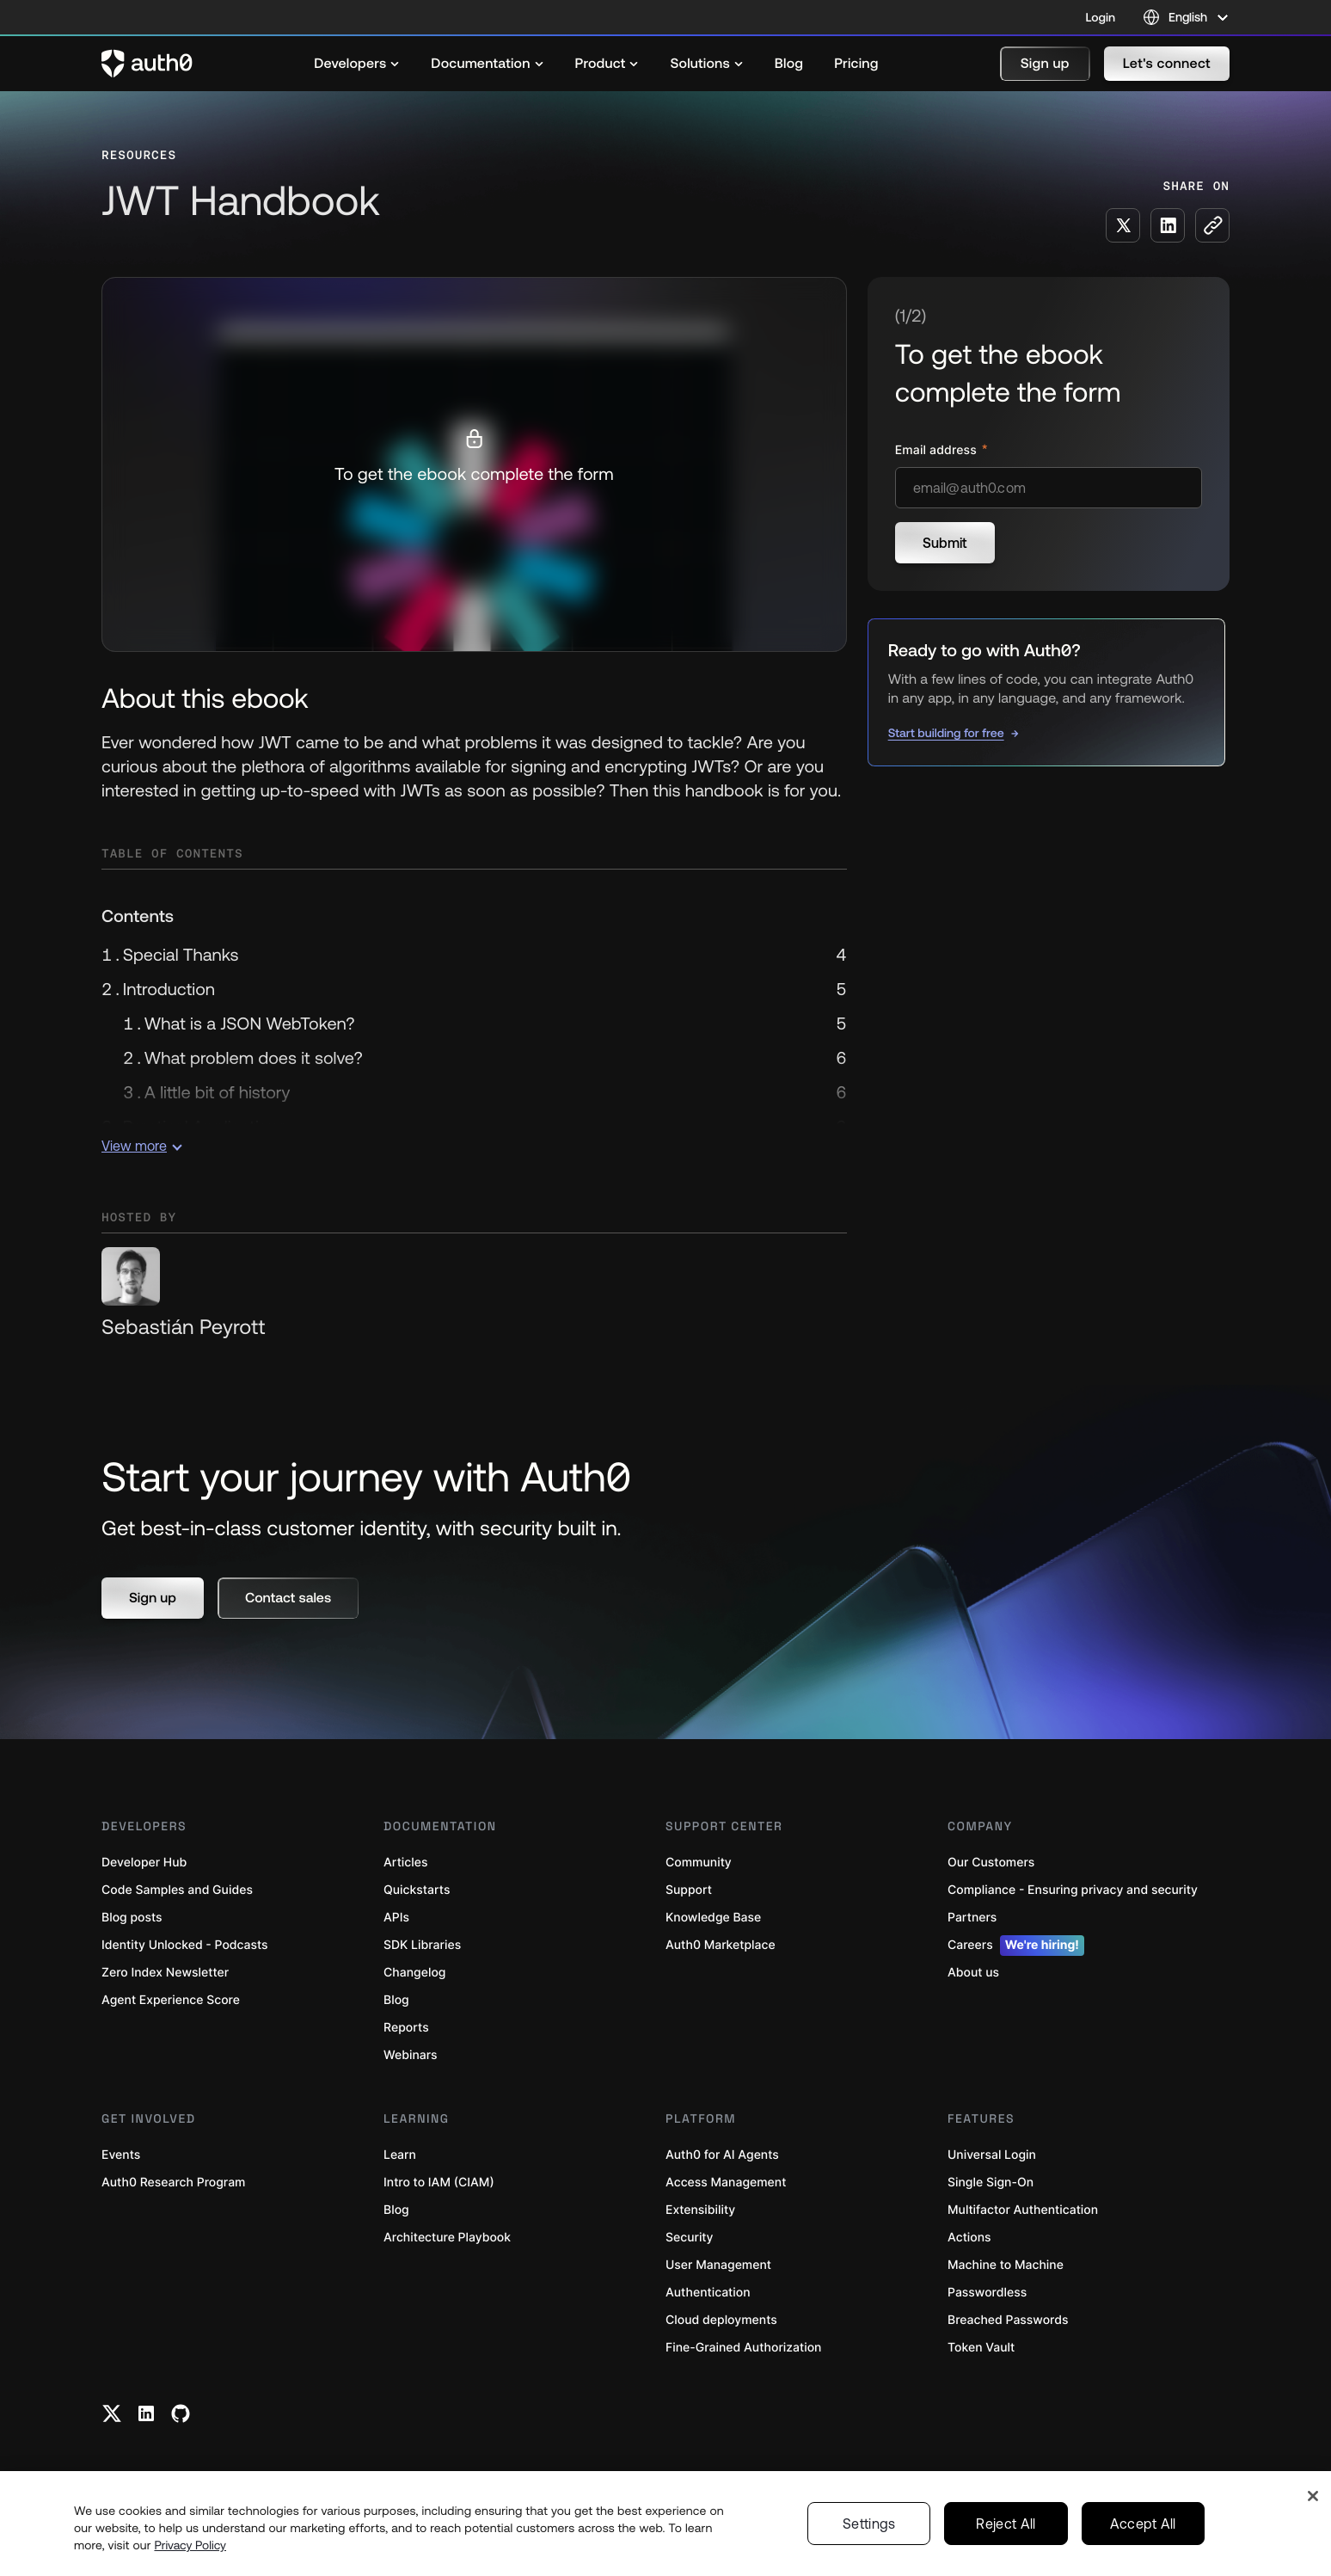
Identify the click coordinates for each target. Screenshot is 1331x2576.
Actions (969, 2237)
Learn (399, 2155)
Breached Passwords (1008, 2320)
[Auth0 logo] (147, 63)
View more (141, 1145)
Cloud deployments (721, 2320)
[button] (1045, 63)
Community (699, 1862)
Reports (406, 2027)
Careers (1016, 1945)
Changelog (414, 1972)
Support (689, 1890)
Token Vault (981, 2347)
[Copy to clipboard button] (1212, 225)
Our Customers (991, 1862)
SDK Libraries (422, 1945)
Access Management (726, 2182)
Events (120, 2155)
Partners (972, 1917)
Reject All (1005, 2523)
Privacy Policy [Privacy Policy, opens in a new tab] (190, 2545)
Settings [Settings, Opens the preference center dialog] (869, 2523)
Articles (405, 1862)
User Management (718, 2265)
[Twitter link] (111, 2413)
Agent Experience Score (170, 2000)
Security (690, 2237)
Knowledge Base (713, 1917)
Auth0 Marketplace (721, 1945)
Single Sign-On (991, 2182)
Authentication (708, 2292)
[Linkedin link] (146, 2413)
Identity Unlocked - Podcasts (184, 1945)
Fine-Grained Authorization (743, 2347)
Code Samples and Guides (177, 1890)
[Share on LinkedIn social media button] (1167, 225)
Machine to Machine (1006, 2265)
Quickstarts (416, 1890)
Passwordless (987, 2292)
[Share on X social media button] (1123, 225)
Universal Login (992, 2155)
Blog (396, 2000)
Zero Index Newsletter (165, 1972)
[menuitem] (356, 63)
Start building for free (946, 733)
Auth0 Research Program (173, 2182)
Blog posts (132, 1917)
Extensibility (700, 2210)
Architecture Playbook (447, 2237)
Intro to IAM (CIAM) (438, 2182)
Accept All (1143, 2523)
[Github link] (180, 2413)
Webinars (410, 2055)
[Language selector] (1186, 17)
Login (1100, 17)
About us (973, 1972)
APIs (396, 1917)
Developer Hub (144, 1862)
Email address (937, 450)
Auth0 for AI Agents (722, 2155)
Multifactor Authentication (1023, 2210)
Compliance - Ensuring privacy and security (1073, 1890)
